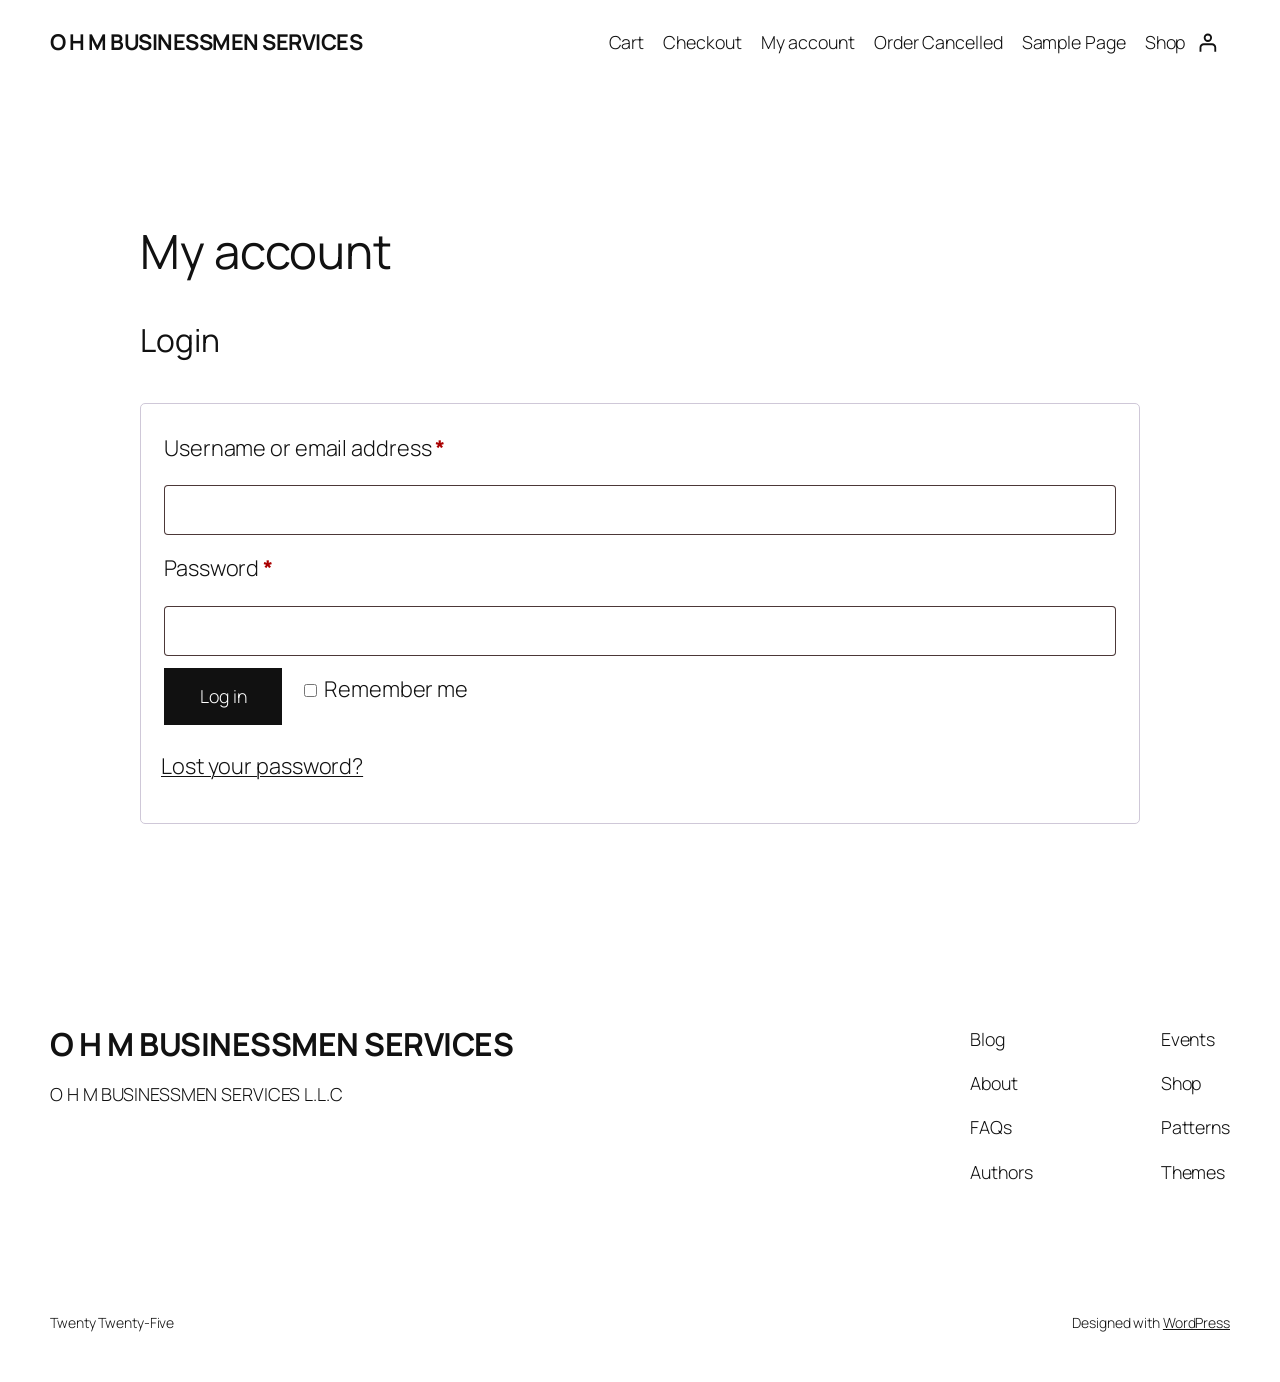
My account (808, 42)
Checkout (702, 42)
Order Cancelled (938, 42)
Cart (627, 42)
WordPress (1196, 1322)
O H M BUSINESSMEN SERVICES (206, 42)
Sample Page (1074, 42)
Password (263, 565)
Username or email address (350, 445)
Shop (1165, 42)
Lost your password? (262, 766)
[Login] (1207, 42)
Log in (223, 696)
